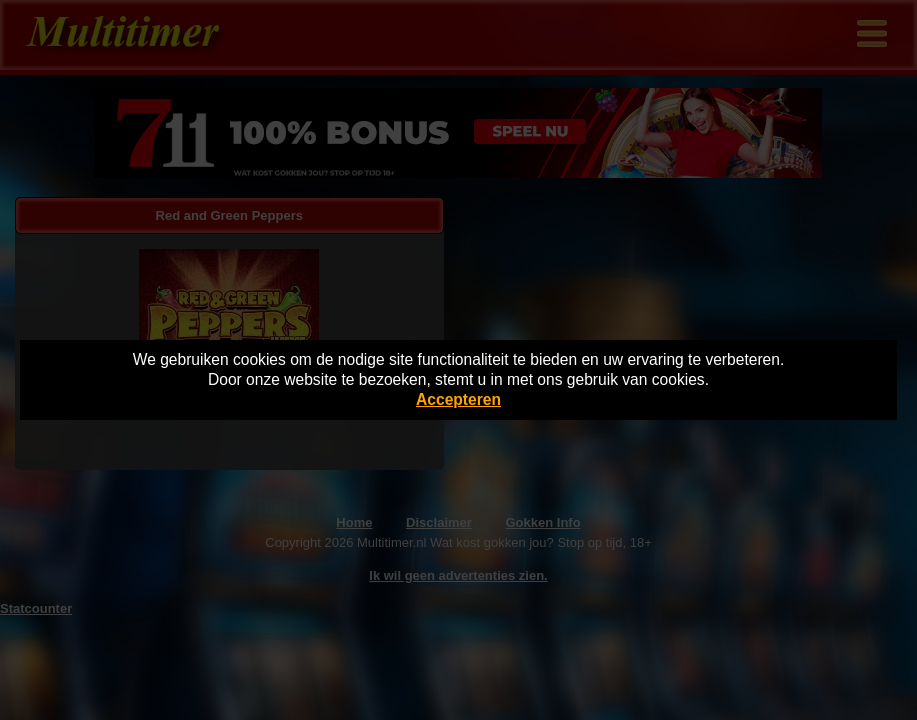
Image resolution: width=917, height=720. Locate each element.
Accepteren (458, 399)
